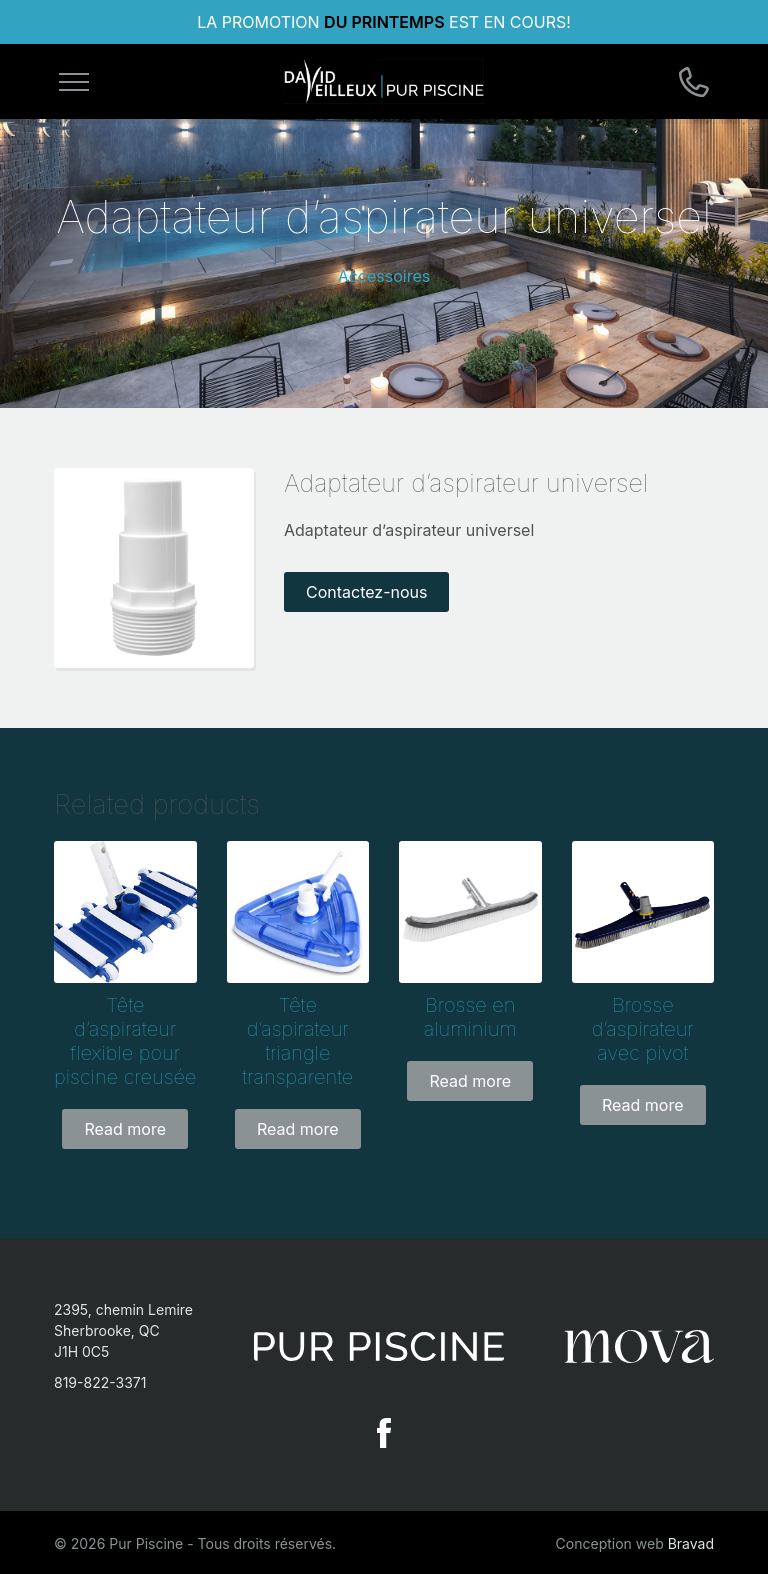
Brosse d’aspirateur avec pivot (643, 1029)
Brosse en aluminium (470, 1017)
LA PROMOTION (260, 22)
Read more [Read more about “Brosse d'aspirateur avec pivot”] (643, 1105)
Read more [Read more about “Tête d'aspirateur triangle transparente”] (298, 1129)
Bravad (691, 1543)
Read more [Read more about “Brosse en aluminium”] (470, 1081)
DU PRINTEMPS (384, 22)
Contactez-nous (367, 592)
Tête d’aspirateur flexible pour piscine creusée (125, 1041)
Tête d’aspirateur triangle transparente (297, 1041)
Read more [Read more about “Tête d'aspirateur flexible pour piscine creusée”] (125, 1129)
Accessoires (384, 276)
